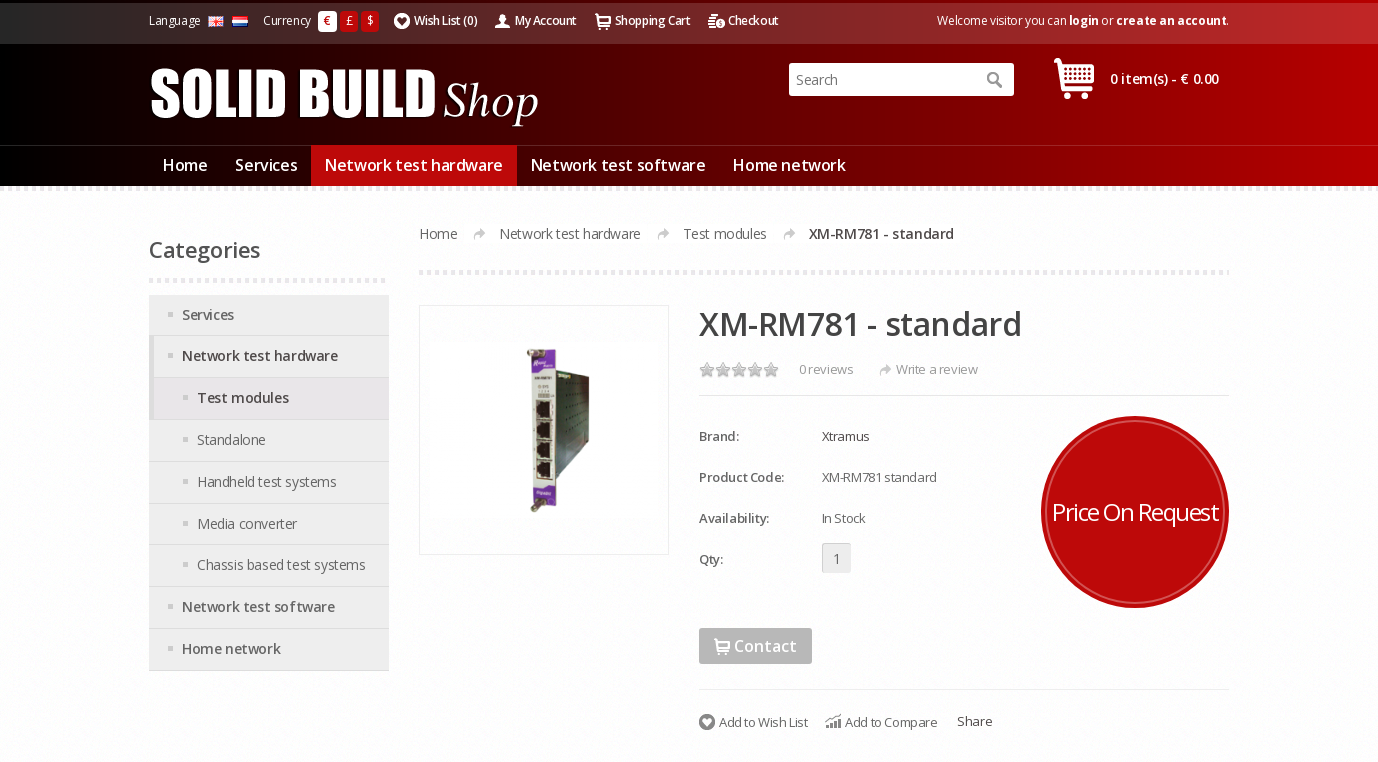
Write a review (936, 369)
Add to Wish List (763, 722)
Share (974, 721)
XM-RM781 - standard (881, 233)
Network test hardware (414, 165)
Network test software (618, 165)
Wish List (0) (445, 20)
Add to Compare (891, 722)
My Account (546, 20)
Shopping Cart (653, 20)
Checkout (753, 20)
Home (185, 165)
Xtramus (846, 436)
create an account (1171, 20)
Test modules (725, 233)
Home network (789, 165)
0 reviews (826, 369)
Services (266, 165)
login (1084, 20)
